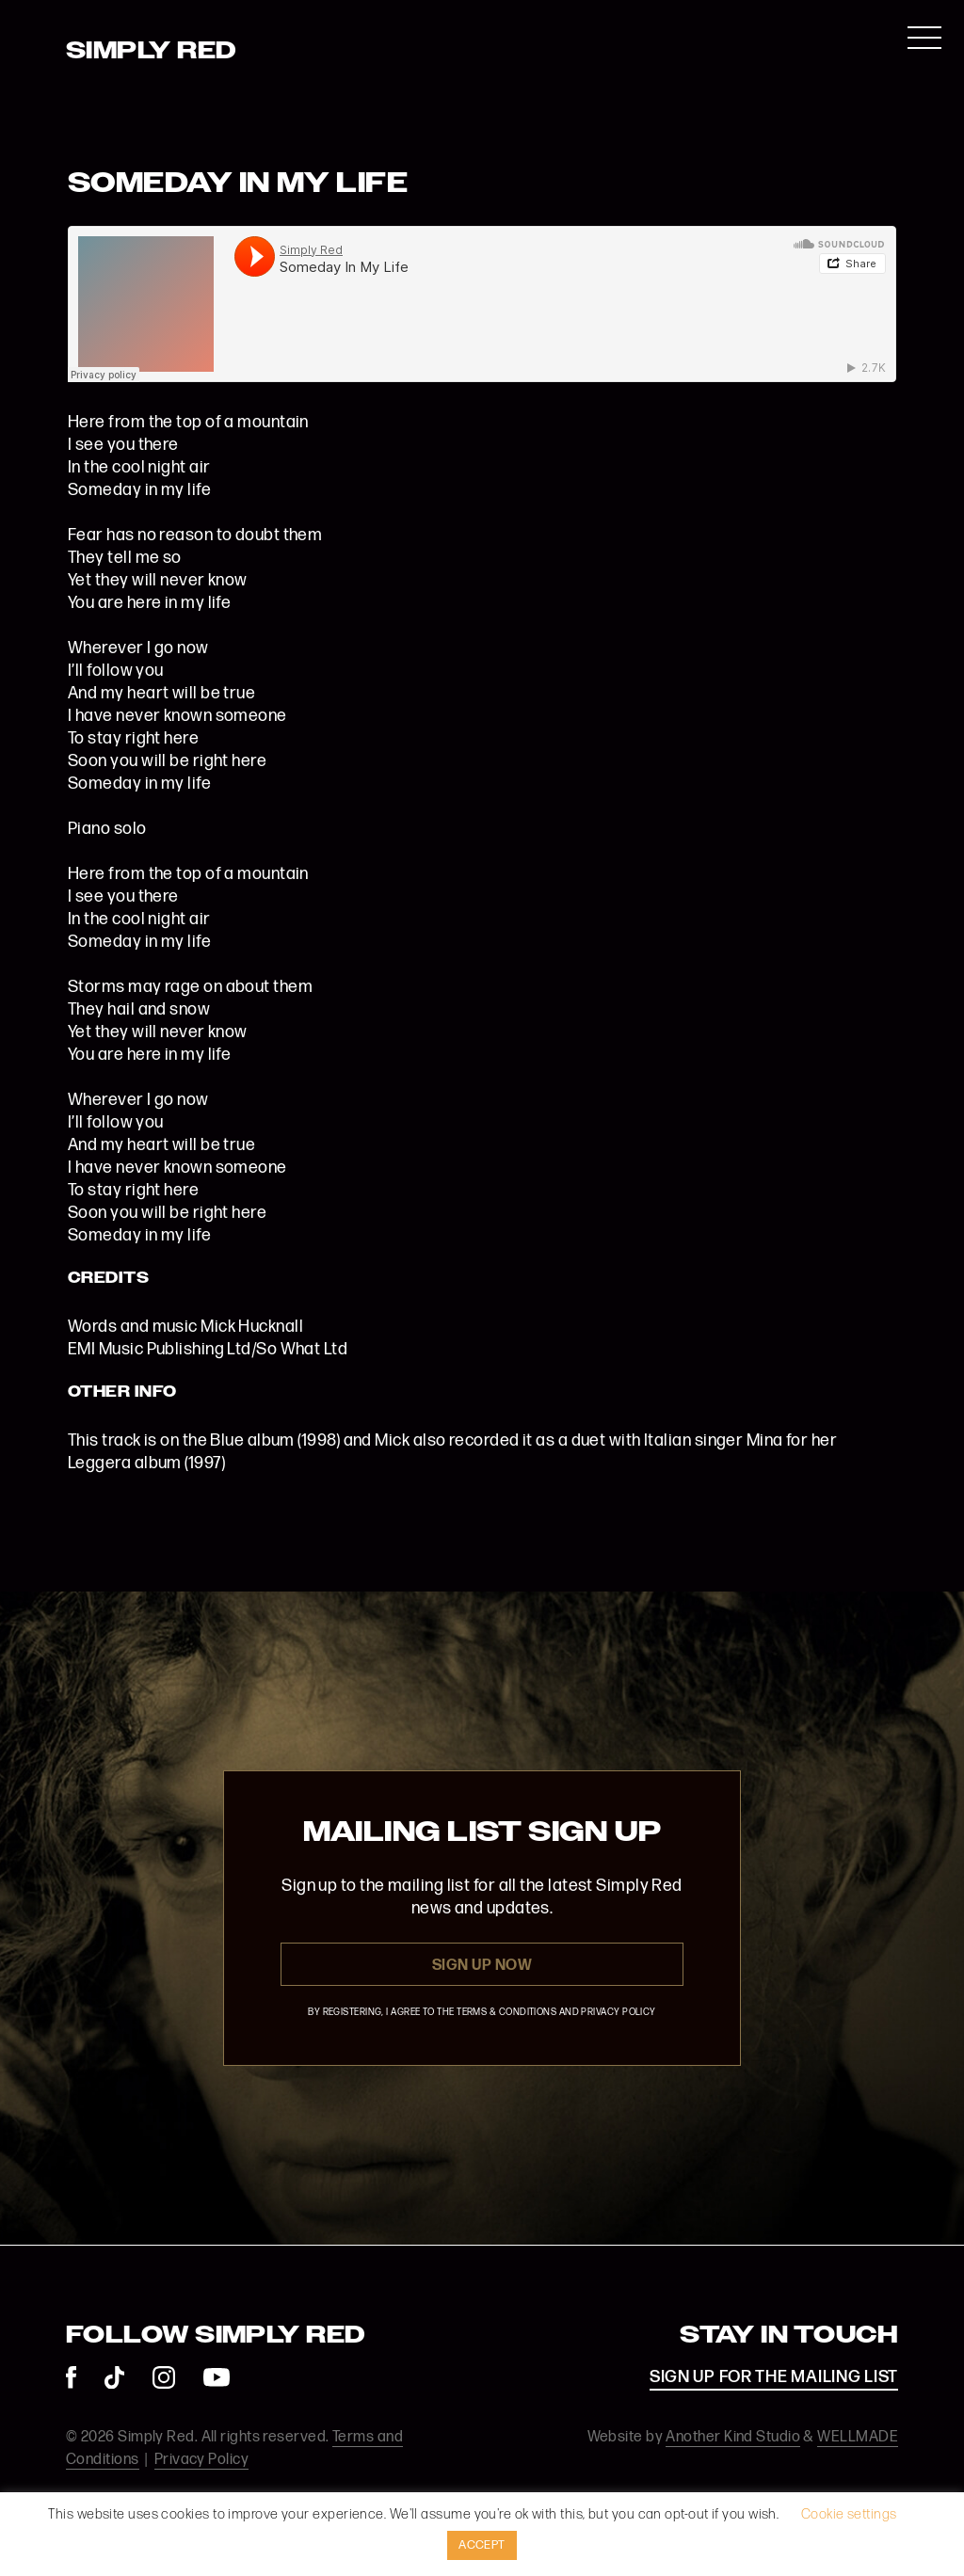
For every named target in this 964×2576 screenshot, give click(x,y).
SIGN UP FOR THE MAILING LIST (774, 2377)
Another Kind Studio (733, 2437)
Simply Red (151, 52)
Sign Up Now (482, 1966)
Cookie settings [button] (849, 2514)
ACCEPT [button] (482, 2544)
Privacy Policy (201, 2460)
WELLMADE (857, 2437)
